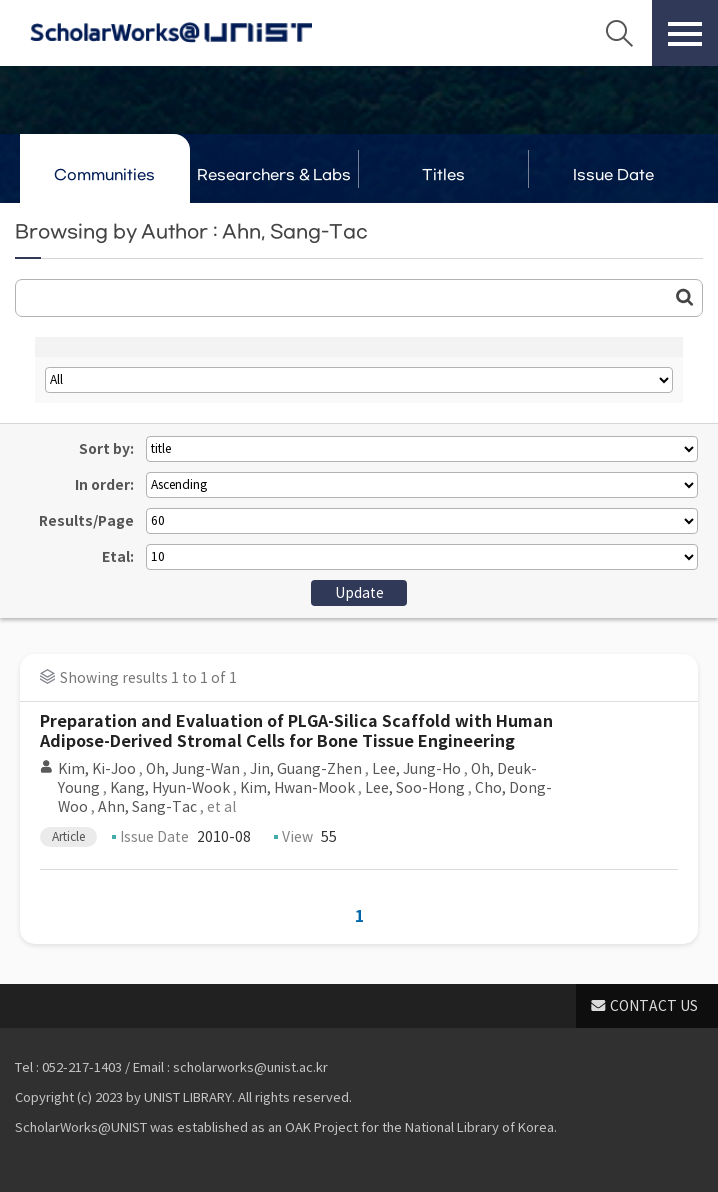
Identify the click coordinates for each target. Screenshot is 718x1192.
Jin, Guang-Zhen (306, 769)
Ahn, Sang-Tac (147, 807)
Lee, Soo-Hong (415, 788)
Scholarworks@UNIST (171, 33)
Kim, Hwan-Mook (297, 788)
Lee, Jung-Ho (416, 769)
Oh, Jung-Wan (193, 769)
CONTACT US (654, 1006)
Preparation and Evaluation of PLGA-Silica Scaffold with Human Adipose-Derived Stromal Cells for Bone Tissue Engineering (296, 731)
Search (619, 33)
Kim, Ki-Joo (97, 769)
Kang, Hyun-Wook (170, 788)
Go (685, 297)
